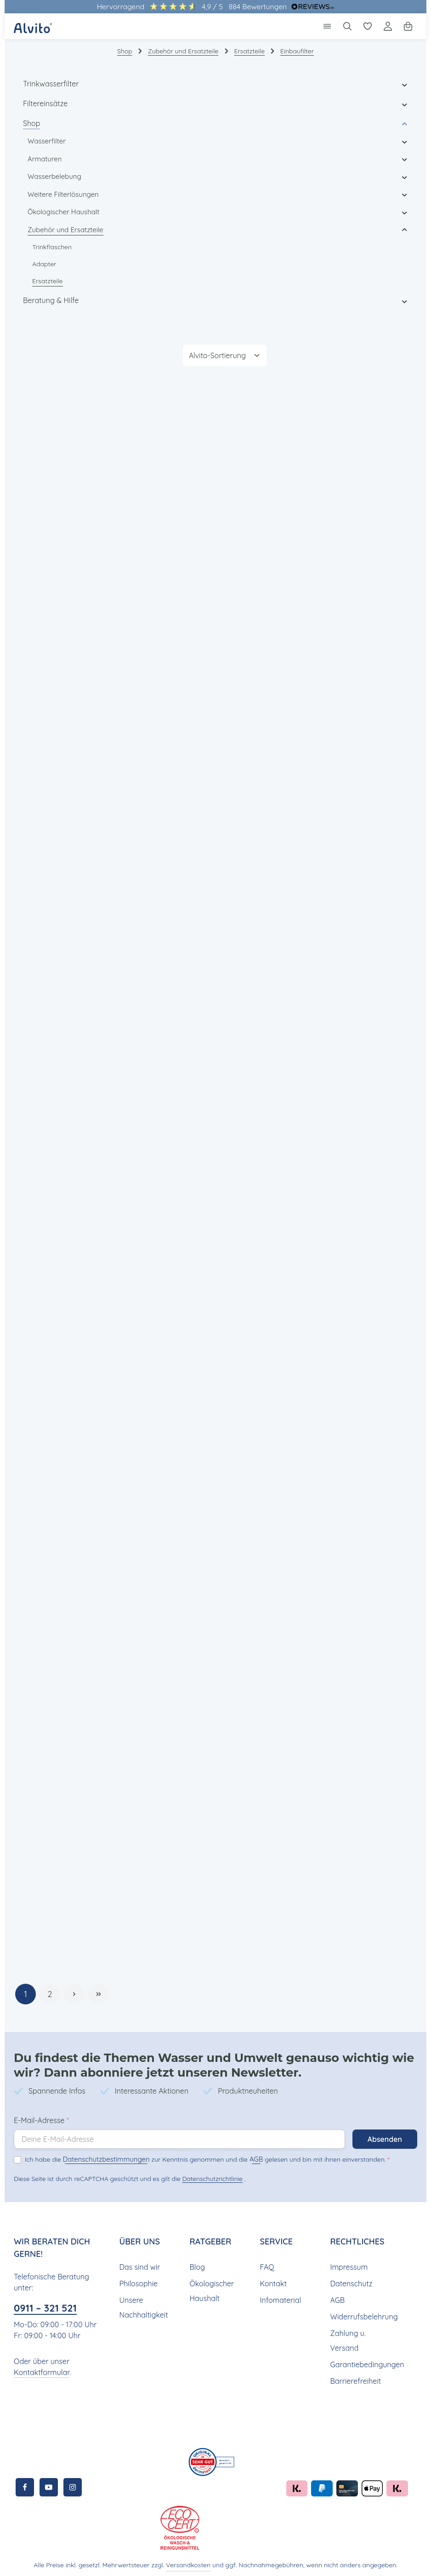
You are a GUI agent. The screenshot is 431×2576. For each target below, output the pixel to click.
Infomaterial (279, 2297)
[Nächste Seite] (74, 1991)
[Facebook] (25, 2484)
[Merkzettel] (367, 26)
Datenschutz (350, 2280)
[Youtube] (49, 2484)
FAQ (267, 2264)
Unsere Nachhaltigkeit (142, 2304)
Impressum (348, 2264)
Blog (196, 2264)
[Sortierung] (225, 355)
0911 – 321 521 (48, 2305)
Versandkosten (191, 2562)
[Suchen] (347, 26)
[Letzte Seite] (98, 1991)
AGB (243, 2156)
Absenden (384, 2136)
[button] (404, 83)
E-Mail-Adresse (41, 2117)
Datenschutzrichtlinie (210, 2175)
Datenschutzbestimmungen (101, 2156)
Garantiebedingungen (365, 2361)
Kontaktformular (40, 2369)
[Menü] (327, 26)
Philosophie (138, 2280)
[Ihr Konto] (388, 26)
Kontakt (272, 2280)
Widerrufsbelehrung (362, 2314)
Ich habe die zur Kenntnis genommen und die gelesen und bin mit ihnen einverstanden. (199, 2156)
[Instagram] (72, 2484)
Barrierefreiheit (354, 2378)
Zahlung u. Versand (347, 2337)
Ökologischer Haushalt (210, 2288)
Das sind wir (139, 2264)
